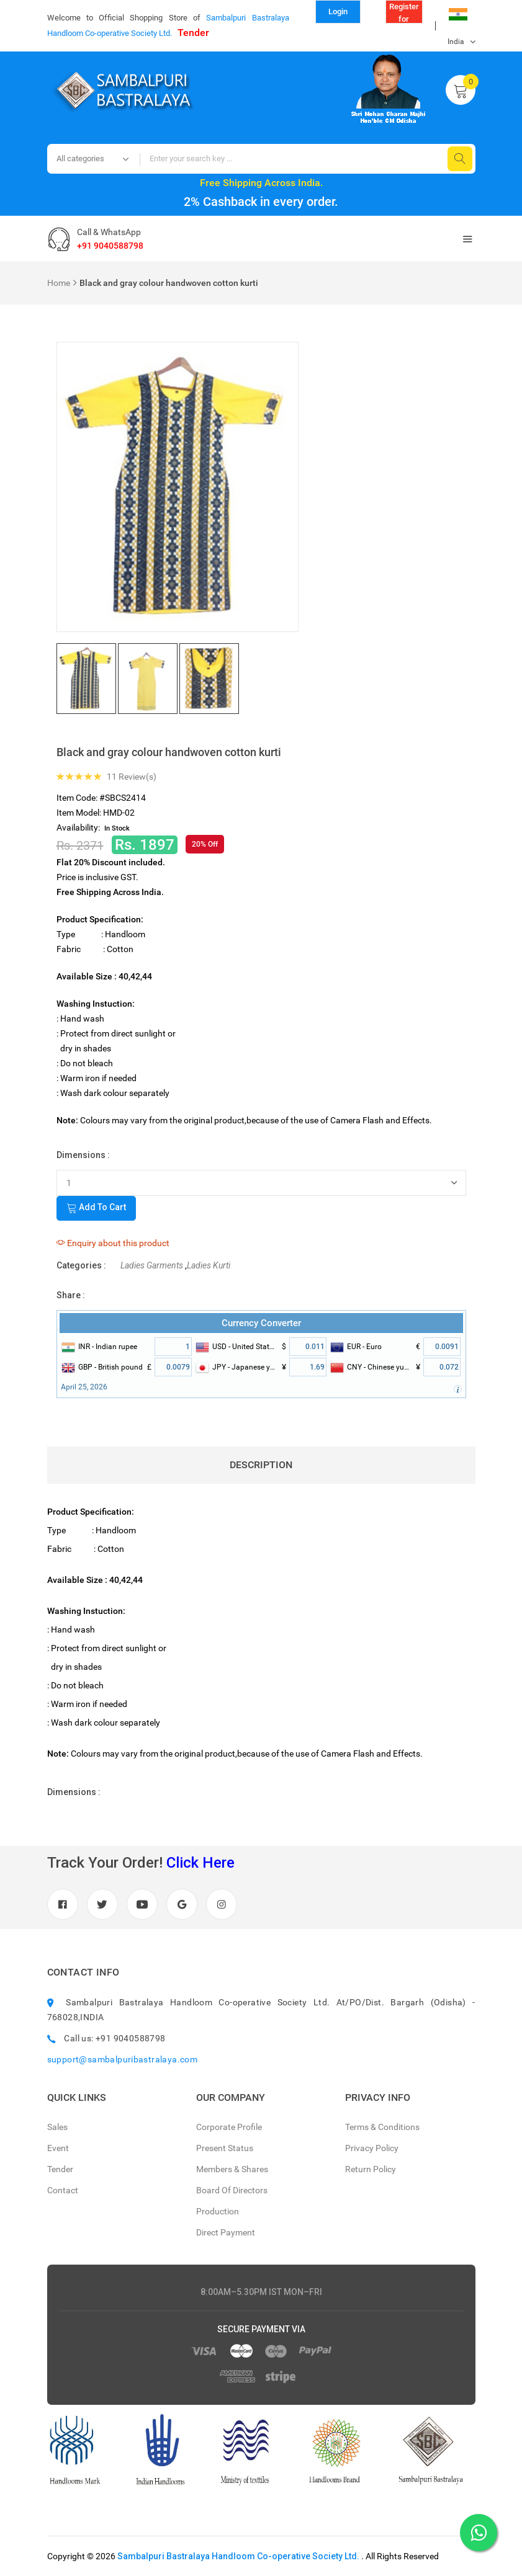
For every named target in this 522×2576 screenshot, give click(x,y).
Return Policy (370, 2169)
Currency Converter (261, 1323)
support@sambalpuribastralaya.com (122, 2059)
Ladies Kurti (208, 1265)
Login (338, 11)
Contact (62, 2190)
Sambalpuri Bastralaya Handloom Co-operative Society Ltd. (238, 2556)
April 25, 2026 (84, 1387)
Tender (193, 32)
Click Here (200, 1862)
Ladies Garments (151, 1265)
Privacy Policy (371, 2148)
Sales (57, 2127)
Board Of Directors (232, 2190)
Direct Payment (225, 2232)
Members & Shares (232, 2169)
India (458, 18)
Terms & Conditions (382, 2127)
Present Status (224, 2148)
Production (217, 2211)
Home (58, 283)
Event (58, 2148)
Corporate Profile (229, 2127)
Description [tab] (261, 1465)
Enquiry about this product (112, 1243)
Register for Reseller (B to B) (404, 13)
